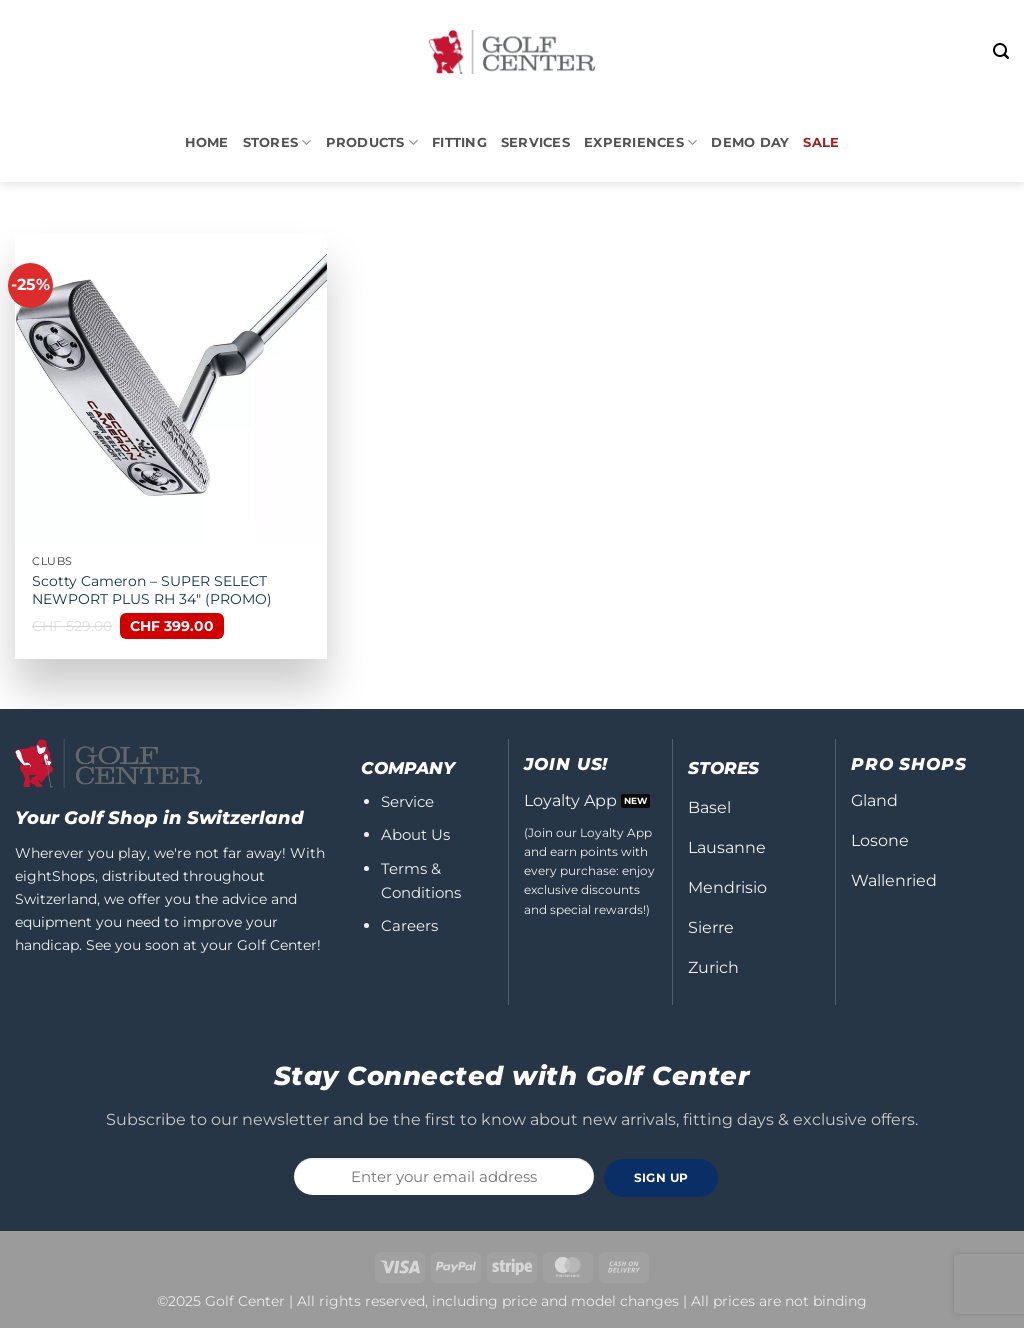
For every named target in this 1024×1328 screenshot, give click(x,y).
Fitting (459, 142)
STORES (277, 142)
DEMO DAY (750, 142)
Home (207, 142)
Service (407, 801)
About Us (415, 834)
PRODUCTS (372, 142)
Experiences (640, 142)
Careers (409, 925)
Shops (73, 876)
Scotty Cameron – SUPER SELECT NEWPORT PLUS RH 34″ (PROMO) (152, 590)
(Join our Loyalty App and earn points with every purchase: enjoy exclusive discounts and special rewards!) (589, 871)
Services (535, 142)
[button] (1001, 51)
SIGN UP (661, 1177)
